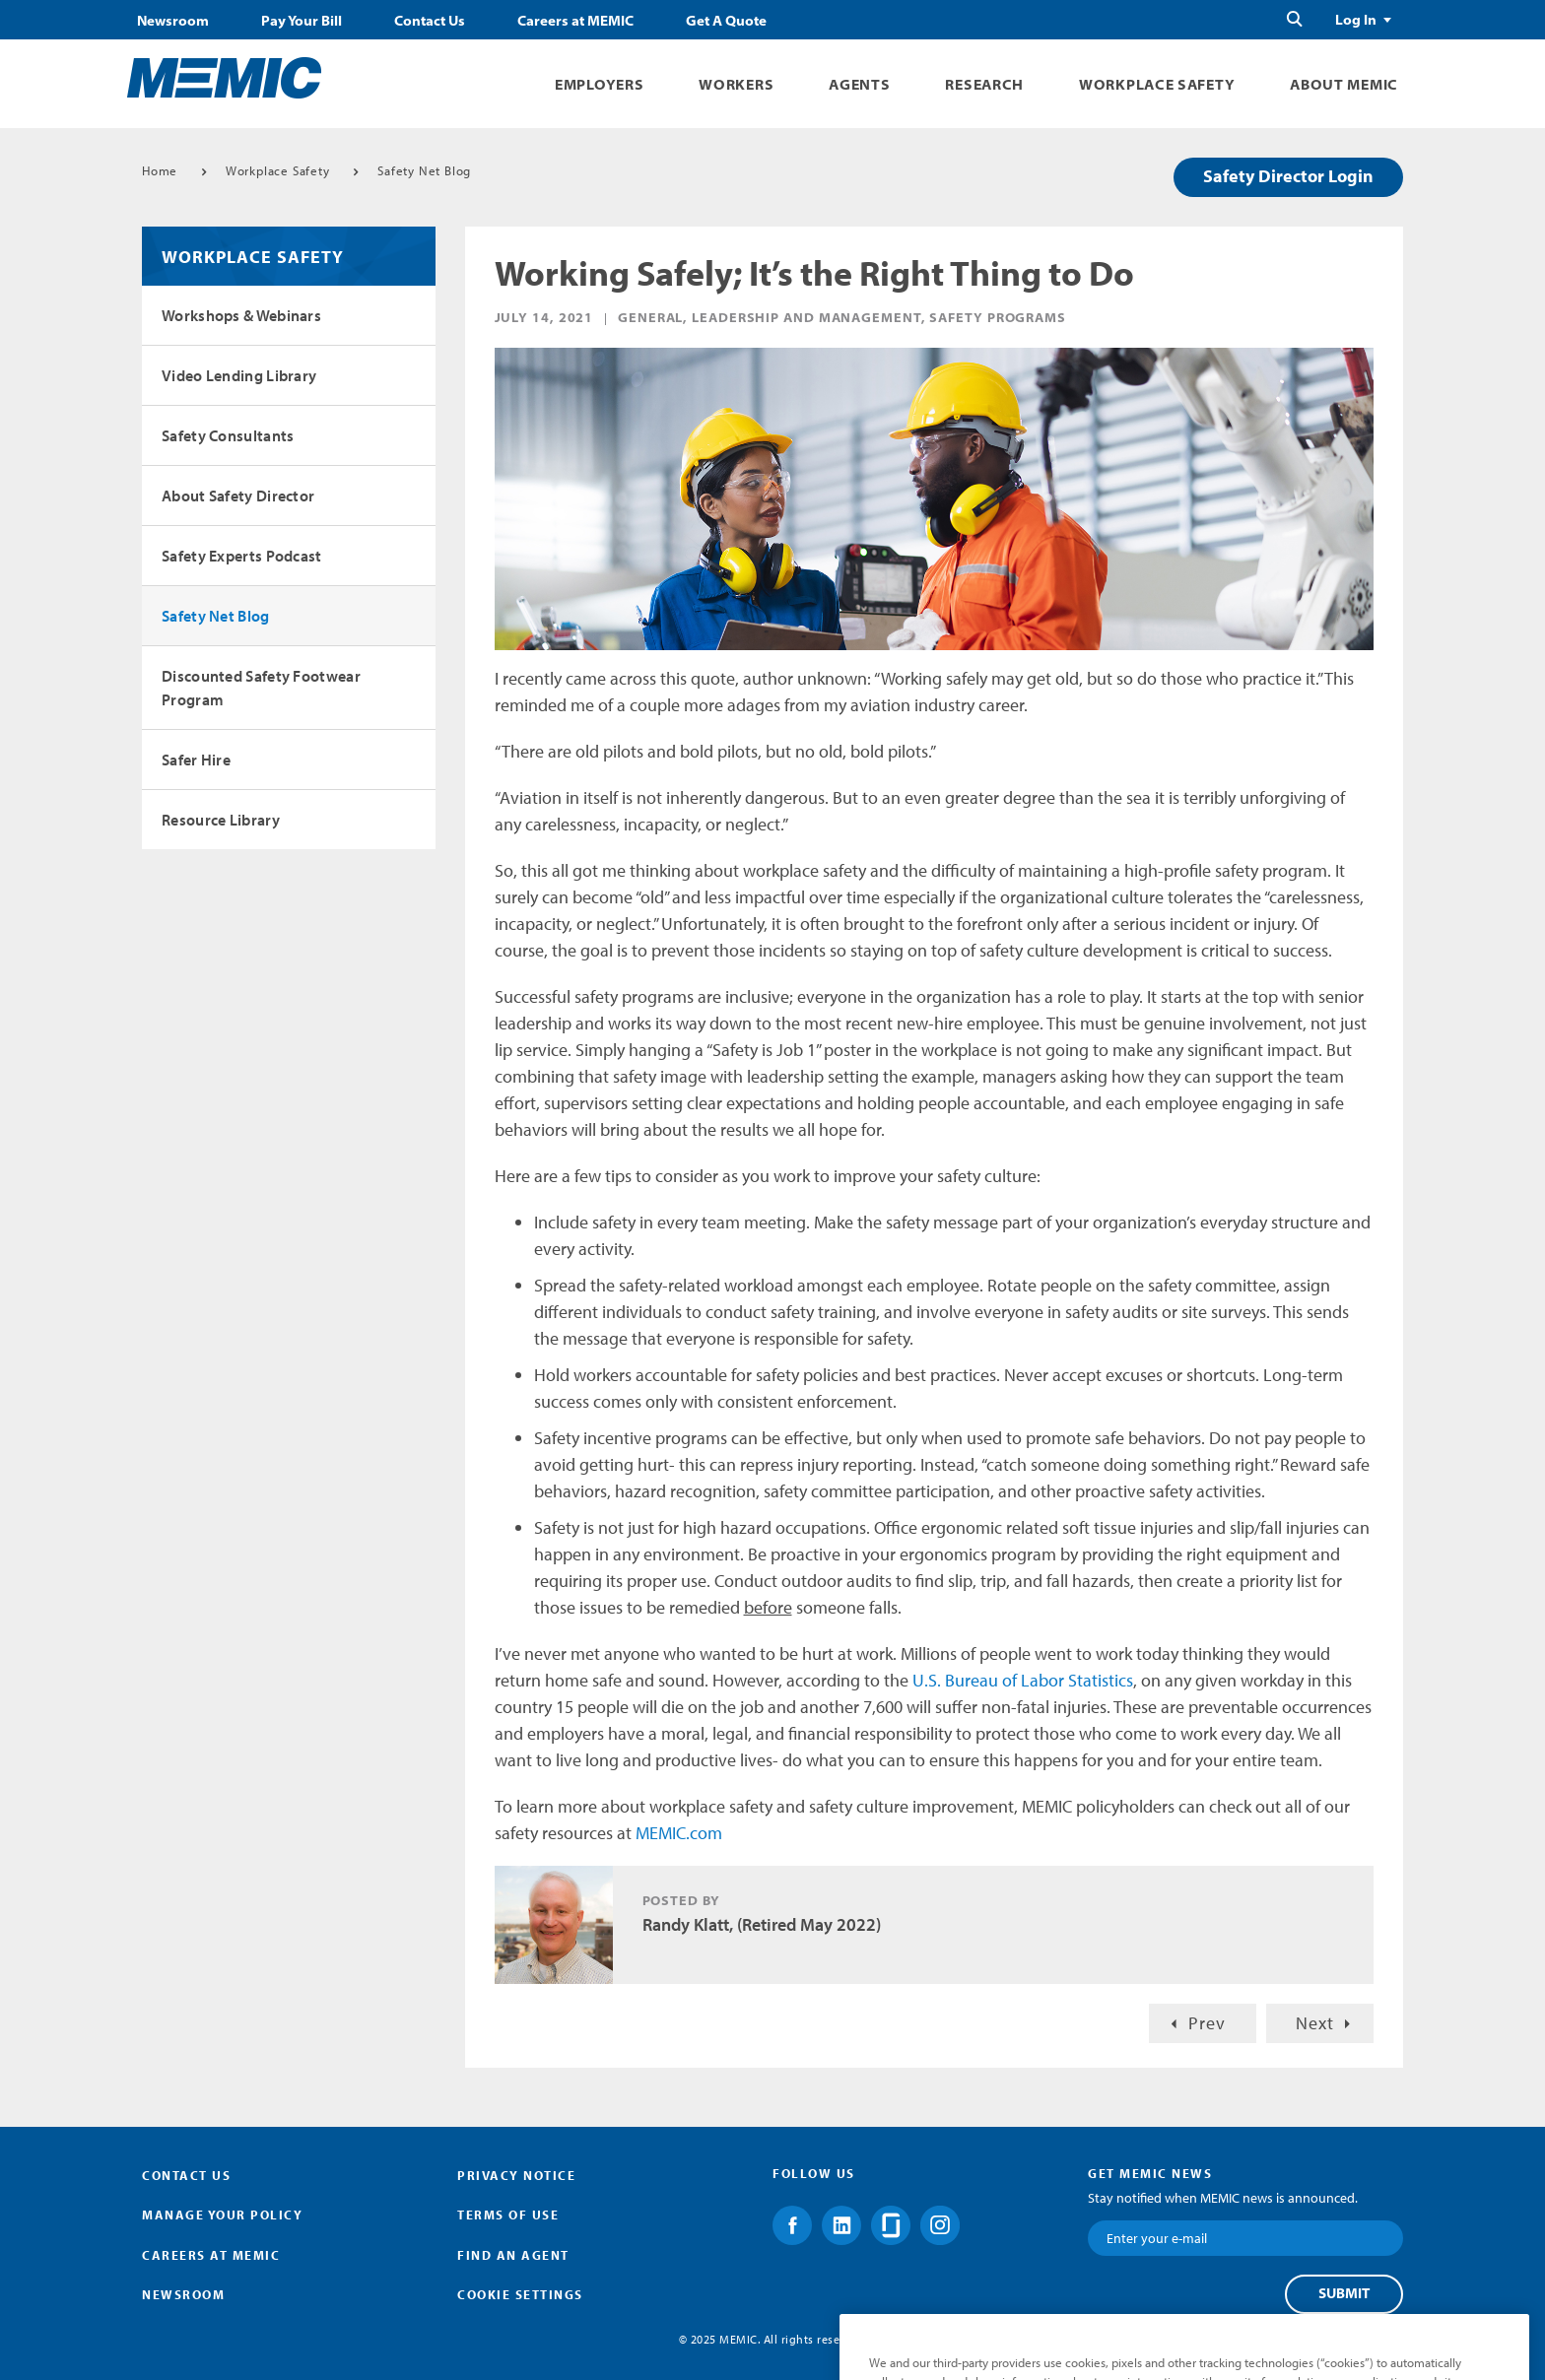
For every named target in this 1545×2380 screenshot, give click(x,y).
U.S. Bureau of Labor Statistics (1022, 1680)
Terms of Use (508, 2214)
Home (159, 170)
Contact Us (429, 21)
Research (984, 84)
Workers (736, 84)
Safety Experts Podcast (242, 555)
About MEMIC (1344, 84)
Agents (859, 84)
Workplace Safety (1157, 84)
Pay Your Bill (301, 21)
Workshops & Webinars (241, 315)
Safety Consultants (228, 435)
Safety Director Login (1288, 176)
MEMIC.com (679, 1832)
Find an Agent (513, 2255)
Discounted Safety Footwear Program (261, 687)
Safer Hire (196, 759)
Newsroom (173, 21)
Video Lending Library (239, 375)
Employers (599, 84)
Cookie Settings (520, 2294)
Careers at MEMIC (575, 21)
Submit (1344, 2293)
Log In (1356, 20)
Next (1315, 2023)
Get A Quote (726, 21)
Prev (1207, 2023)
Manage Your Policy (222, 2214)
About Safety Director (238, 495)
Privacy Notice (516, 2175)
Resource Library (221, 819)
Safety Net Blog (424, 170)
